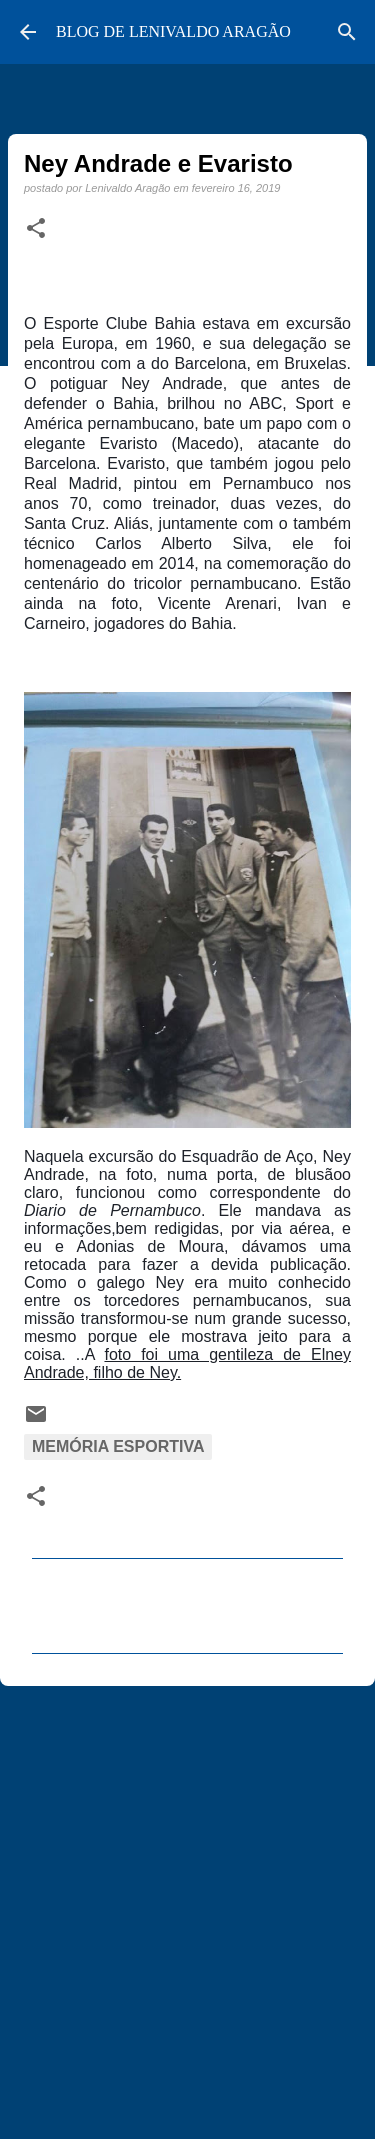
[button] (36, 229)
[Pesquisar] (347, 32)
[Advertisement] (187, 1903)
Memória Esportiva (118, 1446)
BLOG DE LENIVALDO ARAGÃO (173, 31)
